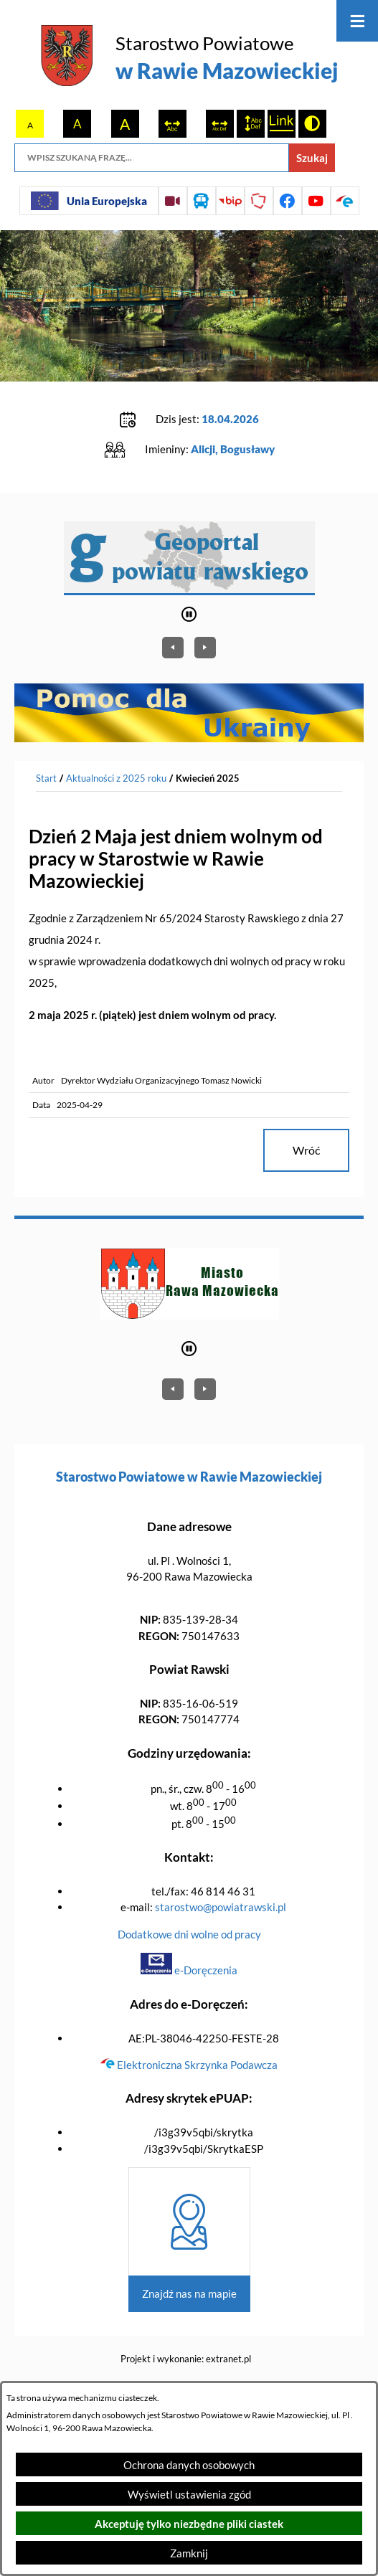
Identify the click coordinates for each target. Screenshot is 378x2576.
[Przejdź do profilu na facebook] (287, 200)
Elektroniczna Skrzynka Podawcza (189, 2064)
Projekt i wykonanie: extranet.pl (186, 2358)
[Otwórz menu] (357, 21)
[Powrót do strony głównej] (46, 779)
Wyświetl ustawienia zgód (189, 2494)
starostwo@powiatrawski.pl (220, 1906)
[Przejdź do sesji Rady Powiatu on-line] (173, 200)
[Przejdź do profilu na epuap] (345, 200)
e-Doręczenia (189, 1970)
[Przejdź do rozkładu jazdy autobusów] (201, 200)
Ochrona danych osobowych (189, 2464)
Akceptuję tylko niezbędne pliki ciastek (189, 2523)
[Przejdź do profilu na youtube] (316, 200)
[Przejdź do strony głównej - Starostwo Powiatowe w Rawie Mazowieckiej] (189, 57)
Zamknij (189, 2553)
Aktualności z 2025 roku (116, 778)
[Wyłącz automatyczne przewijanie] (189, 614)
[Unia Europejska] (89, 200)
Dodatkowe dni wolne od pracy (189, 1934)
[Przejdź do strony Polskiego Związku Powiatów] (259, 200)
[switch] (172, 124)
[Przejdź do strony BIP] (230, 200)
